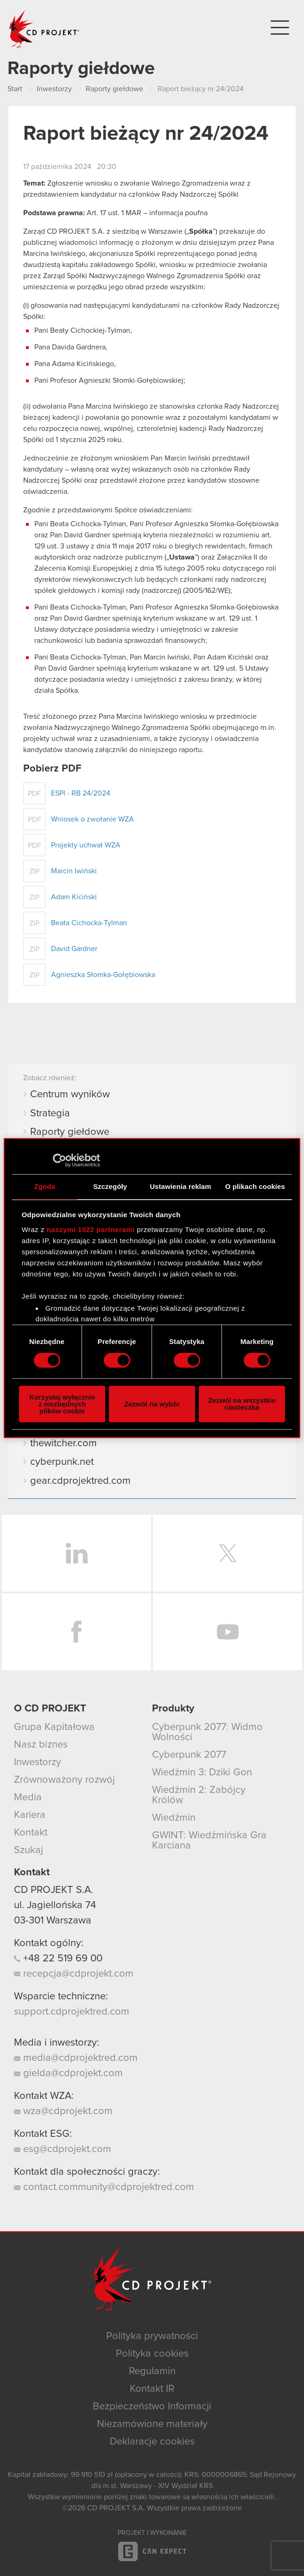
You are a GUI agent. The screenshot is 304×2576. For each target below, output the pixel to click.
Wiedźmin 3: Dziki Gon (202, 1772)
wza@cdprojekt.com (63, 2111)
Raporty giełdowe (69, 1132)
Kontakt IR (152, 2389)
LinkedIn (76, 1553)
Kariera (29, 1815)
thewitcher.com (63, 1443)
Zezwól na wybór (152, 1404)
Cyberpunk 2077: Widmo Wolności (207, 1732)
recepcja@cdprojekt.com (73, 1974)
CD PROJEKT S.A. (53, 1890)
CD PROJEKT (44, 29)
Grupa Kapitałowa (54, 1727)
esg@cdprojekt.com (62, 2149)
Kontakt (30, 1833)
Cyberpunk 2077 (189, 1755)
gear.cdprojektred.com (80, 1481)
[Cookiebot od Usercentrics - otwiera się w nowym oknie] (59, 1160)
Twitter (227, 1553)
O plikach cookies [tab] (255, 1186)
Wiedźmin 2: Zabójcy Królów (199, 1795)
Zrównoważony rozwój (64, 1780)
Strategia (50, 1113)
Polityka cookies (152, 2354)
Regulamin (152, 2371)
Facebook (76, 1631)
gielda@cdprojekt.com (68, 2073)
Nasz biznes (41, 1745)
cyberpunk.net (62, 1462)
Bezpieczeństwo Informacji (152, 2407)
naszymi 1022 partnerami (91, 1229)
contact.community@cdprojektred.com (104, 2187)
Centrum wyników (70, 1094)
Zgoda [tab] (45, 1186)
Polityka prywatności (152, 2336)
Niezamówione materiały (152, 2424)
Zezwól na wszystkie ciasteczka (242, 1403)
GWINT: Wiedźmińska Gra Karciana (209, 1840)
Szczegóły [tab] (110, 1186)
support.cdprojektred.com (71, 2012)
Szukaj (28, 1850)
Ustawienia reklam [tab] (180, 1186)
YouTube (227, 1631)
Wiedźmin (174, 1818)
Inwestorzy (37, 1762)
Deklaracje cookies (152, 2442)
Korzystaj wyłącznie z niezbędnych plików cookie (62, 1404)
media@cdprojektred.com (76, 2058)
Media (28, 1797)
